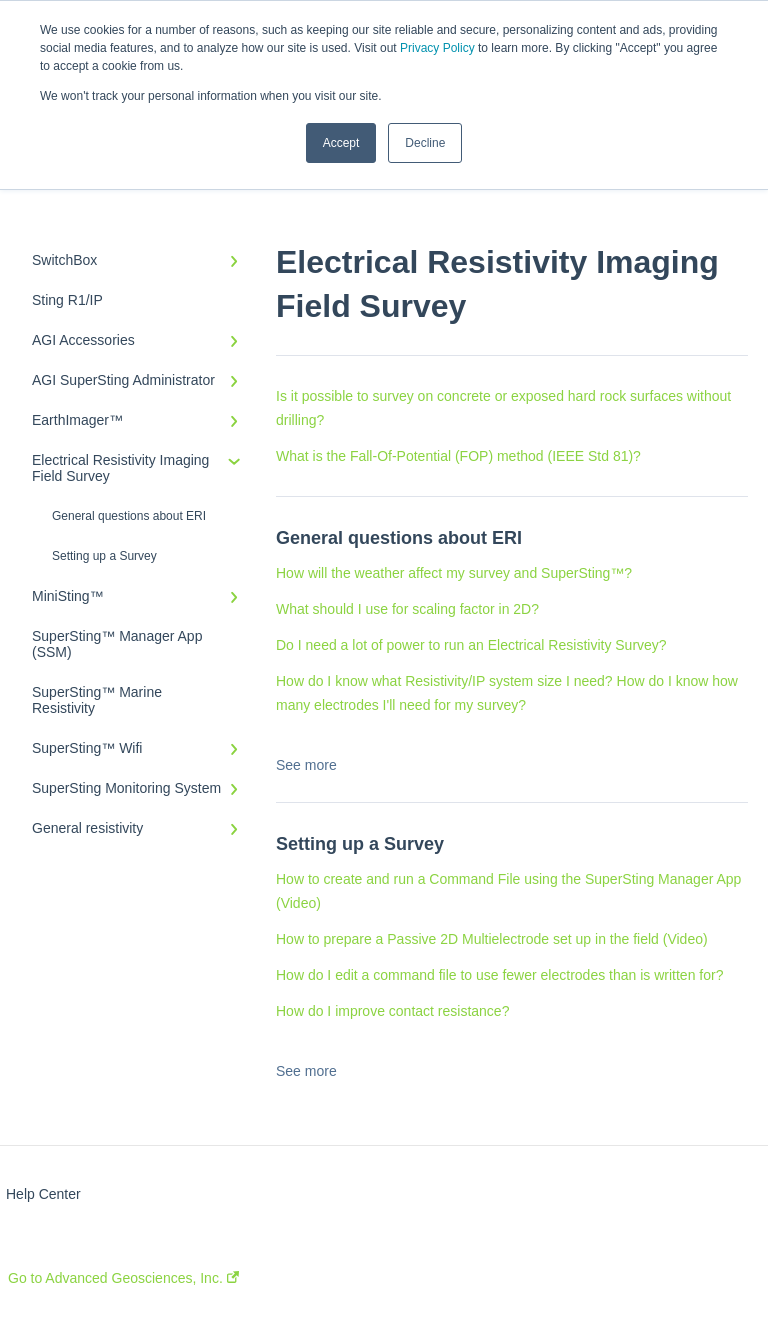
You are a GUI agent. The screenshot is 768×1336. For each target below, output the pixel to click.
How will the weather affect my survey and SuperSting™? (454, 573)
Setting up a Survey (104, 556)
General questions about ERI (129, 516)
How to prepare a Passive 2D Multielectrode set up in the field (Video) (492, 939)
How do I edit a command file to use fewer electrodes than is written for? (499, 975)
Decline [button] (425, 143)
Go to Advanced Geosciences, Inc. (123, 1278)
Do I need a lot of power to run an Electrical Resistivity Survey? (471, 645)
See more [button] (306, 765)
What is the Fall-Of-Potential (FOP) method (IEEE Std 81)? (458, 456)
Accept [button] (341, 143)
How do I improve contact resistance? (392, 1011)
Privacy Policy (437, 48)
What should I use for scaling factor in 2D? (407, 609)
